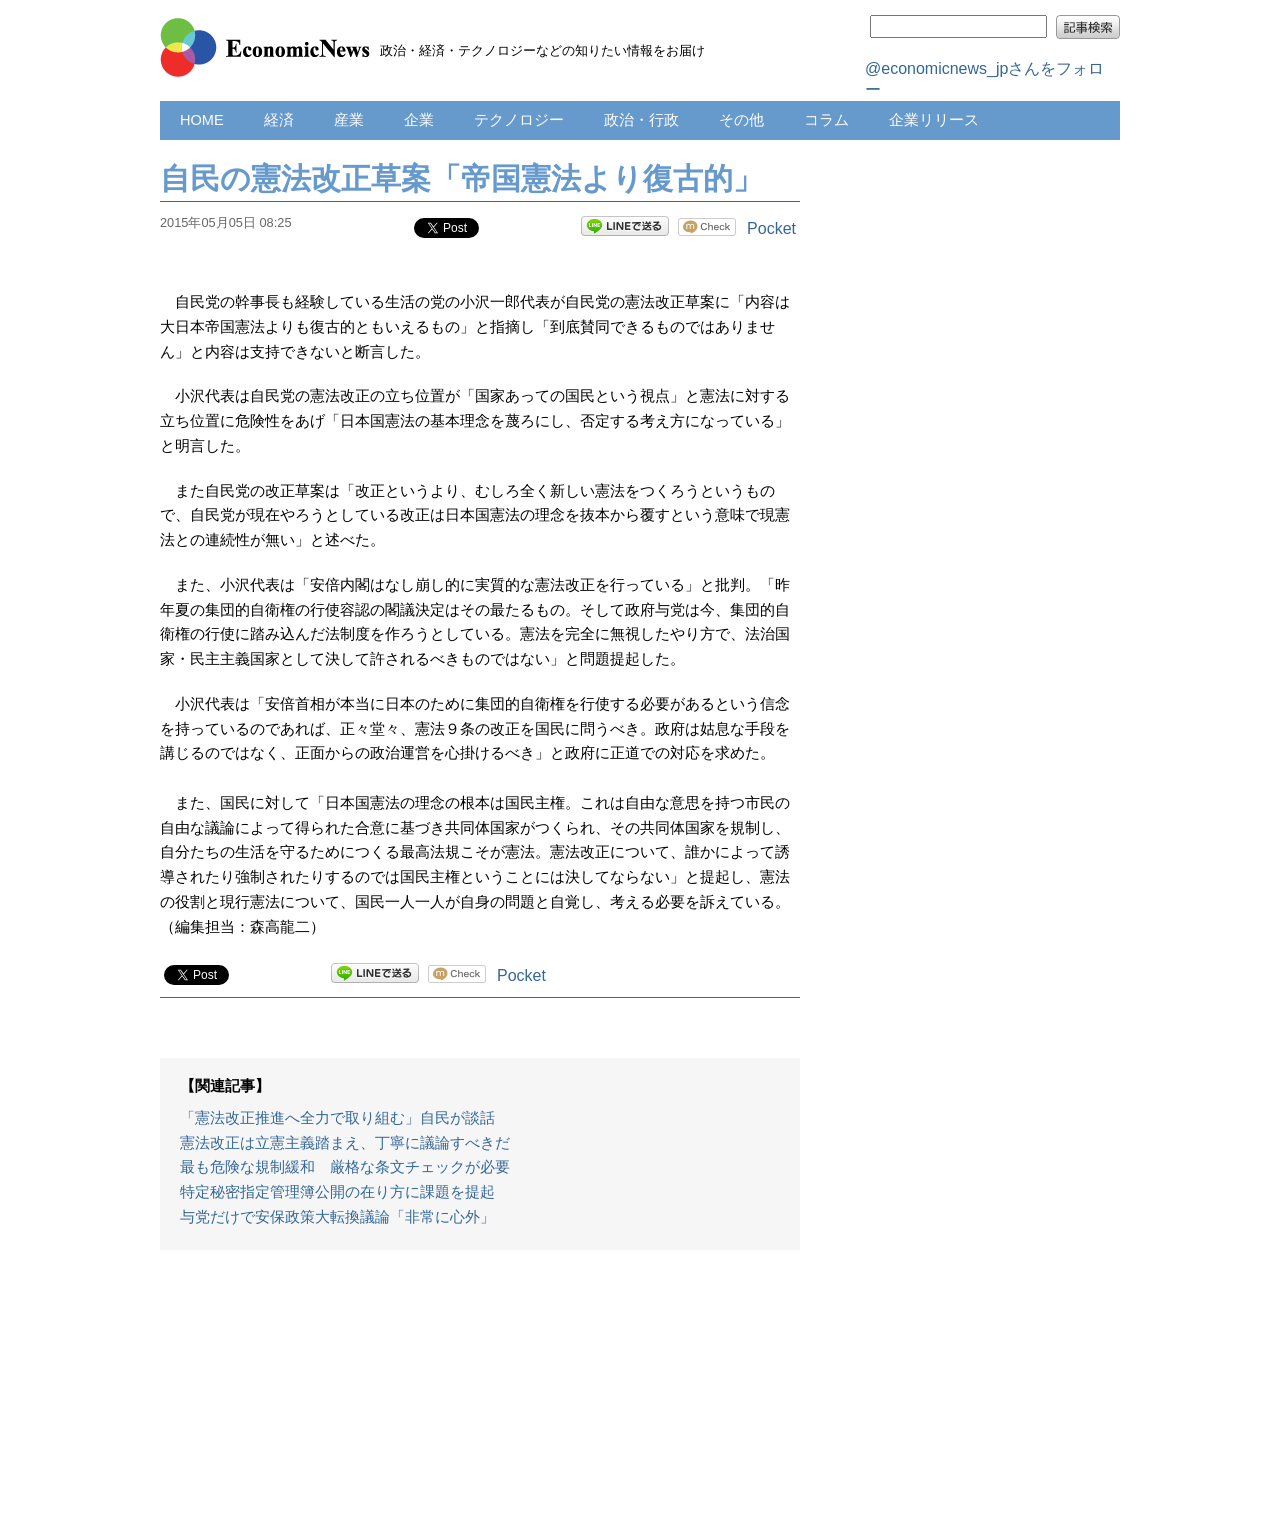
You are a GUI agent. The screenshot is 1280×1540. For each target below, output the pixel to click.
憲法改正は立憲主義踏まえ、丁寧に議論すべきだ (345, 1143)
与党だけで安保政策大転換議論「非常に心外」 (337, 1217)
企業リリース (934, 120)
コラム (826, 120)
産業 (349, 120)
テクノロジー (519, 120)
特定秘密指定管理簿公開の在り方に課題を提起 (337, 1192)
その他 (741, 120)
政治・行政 (641, 120)
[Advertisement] (480, 1405)
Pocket (771, 228)
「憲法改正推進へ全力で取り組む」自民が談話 (337, 1118)
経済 (279, 120)
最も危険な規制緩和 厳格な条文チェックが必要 (345, 1167)
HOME (202, 120)
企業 (419, 120)
